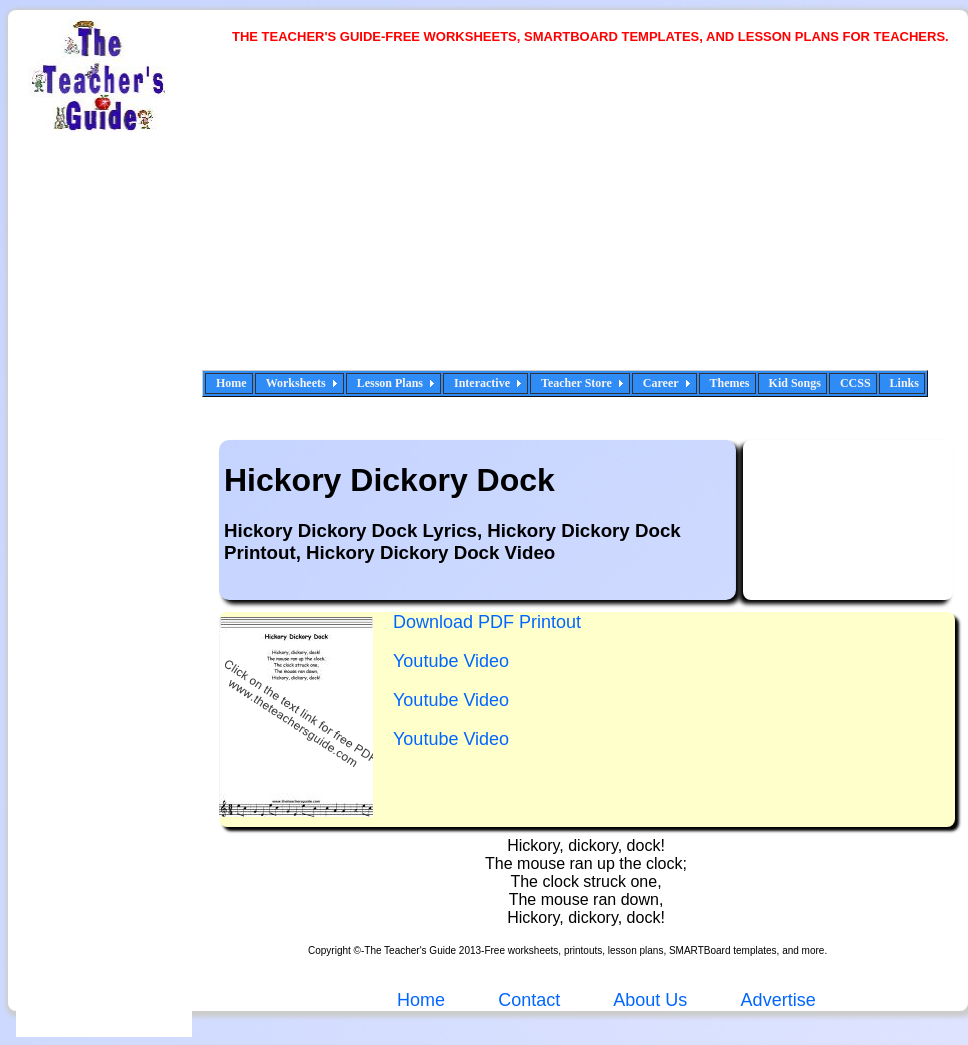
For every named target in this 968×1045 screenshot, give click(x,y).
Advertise (778, 1000)
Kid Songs (795, 383)
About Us (648, 1000)
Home (231, 383)
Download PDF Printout (487, 622)
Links (904, 383)
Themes (730, 383)
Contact (529, 1000)
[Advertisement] (505, 220)
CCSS (855, 383)
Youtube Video (451, 661)
